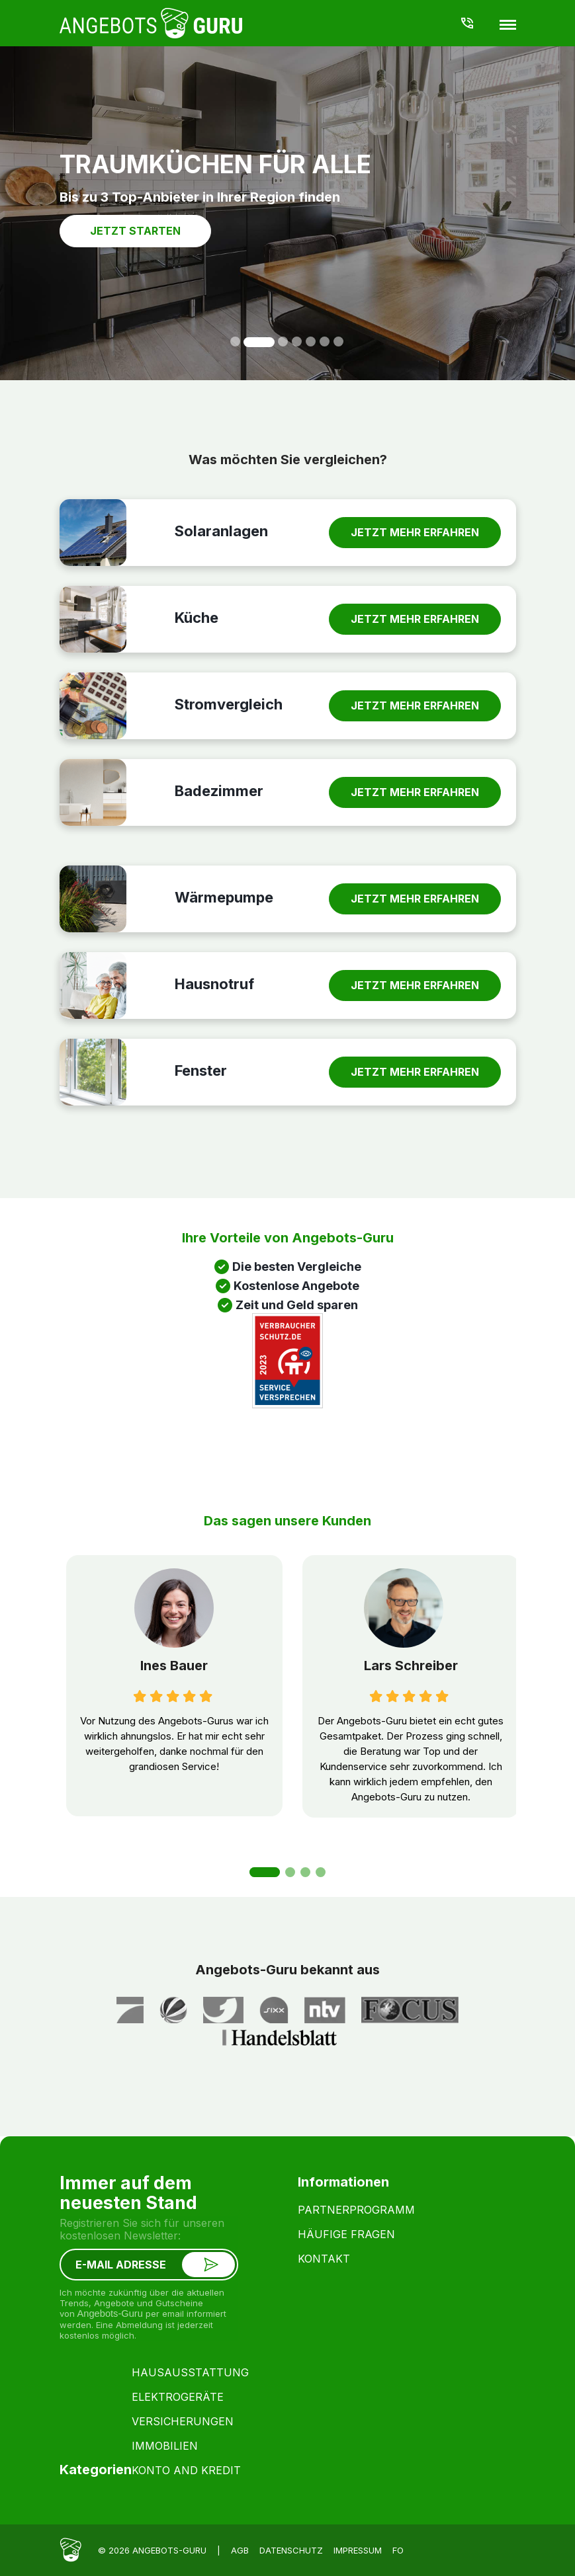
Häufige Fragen (346, 2234)
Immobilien (165, 2445)
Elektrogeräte (178, 2396)
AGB (240, 2550)
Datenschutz (291, 2550)
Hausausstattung (190, 2372)
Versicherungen (183, 2421)
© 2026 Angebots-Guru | (159, 2550)
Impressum (357, 2550)
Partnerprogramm (356, 2209)
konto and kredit (186, 2470)
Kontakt (324, 2258)
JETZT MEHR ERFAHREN (415, 532)
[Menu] (508, 24)
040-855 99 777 (467, 23)
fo (398, 2550)
